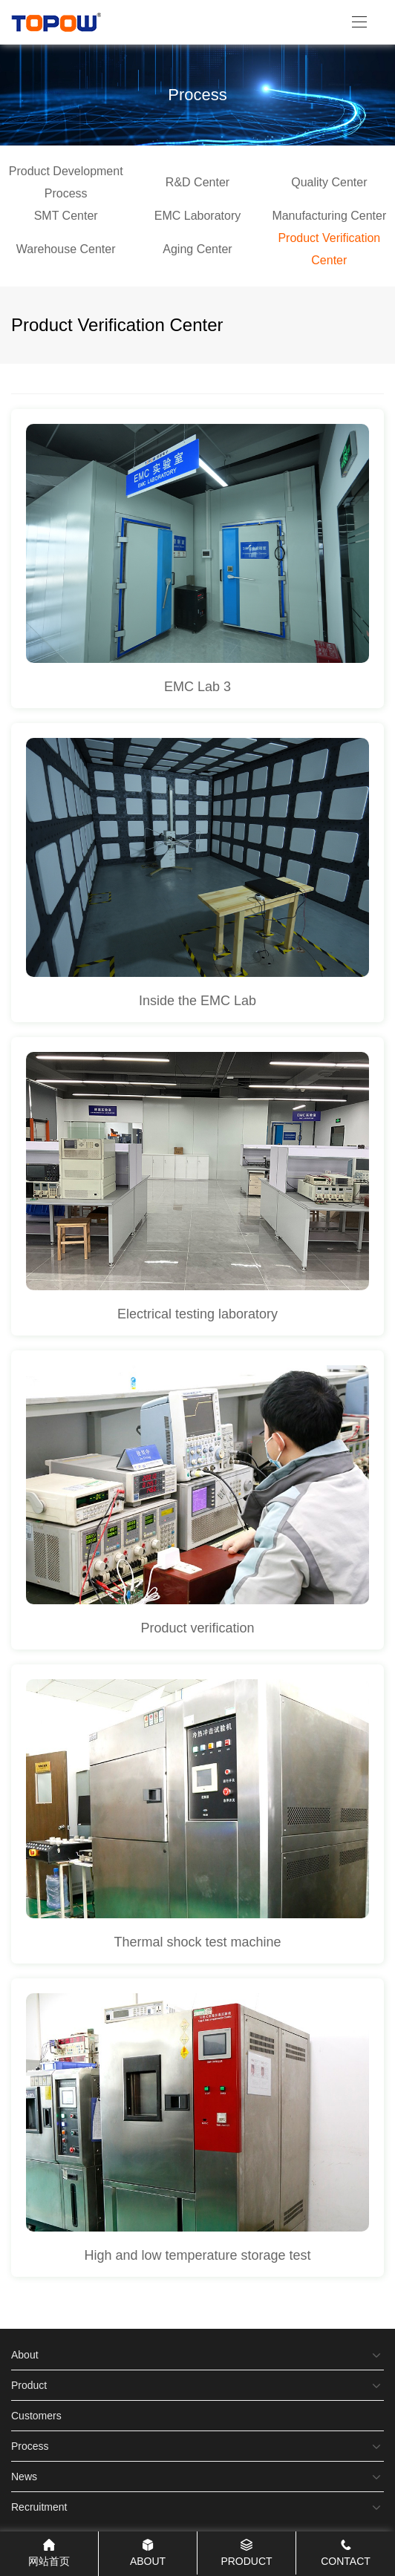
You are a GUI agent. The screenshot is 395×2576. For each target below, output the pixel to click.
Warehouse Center (66, 249)
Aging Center (197, 249)
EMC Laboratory (197, 215)
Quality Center (329, 182)
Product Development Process (66, 182)
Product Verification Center (329, 249)
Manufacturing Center (329, 215)
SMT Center (66, 215)
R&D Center (197, 182)
